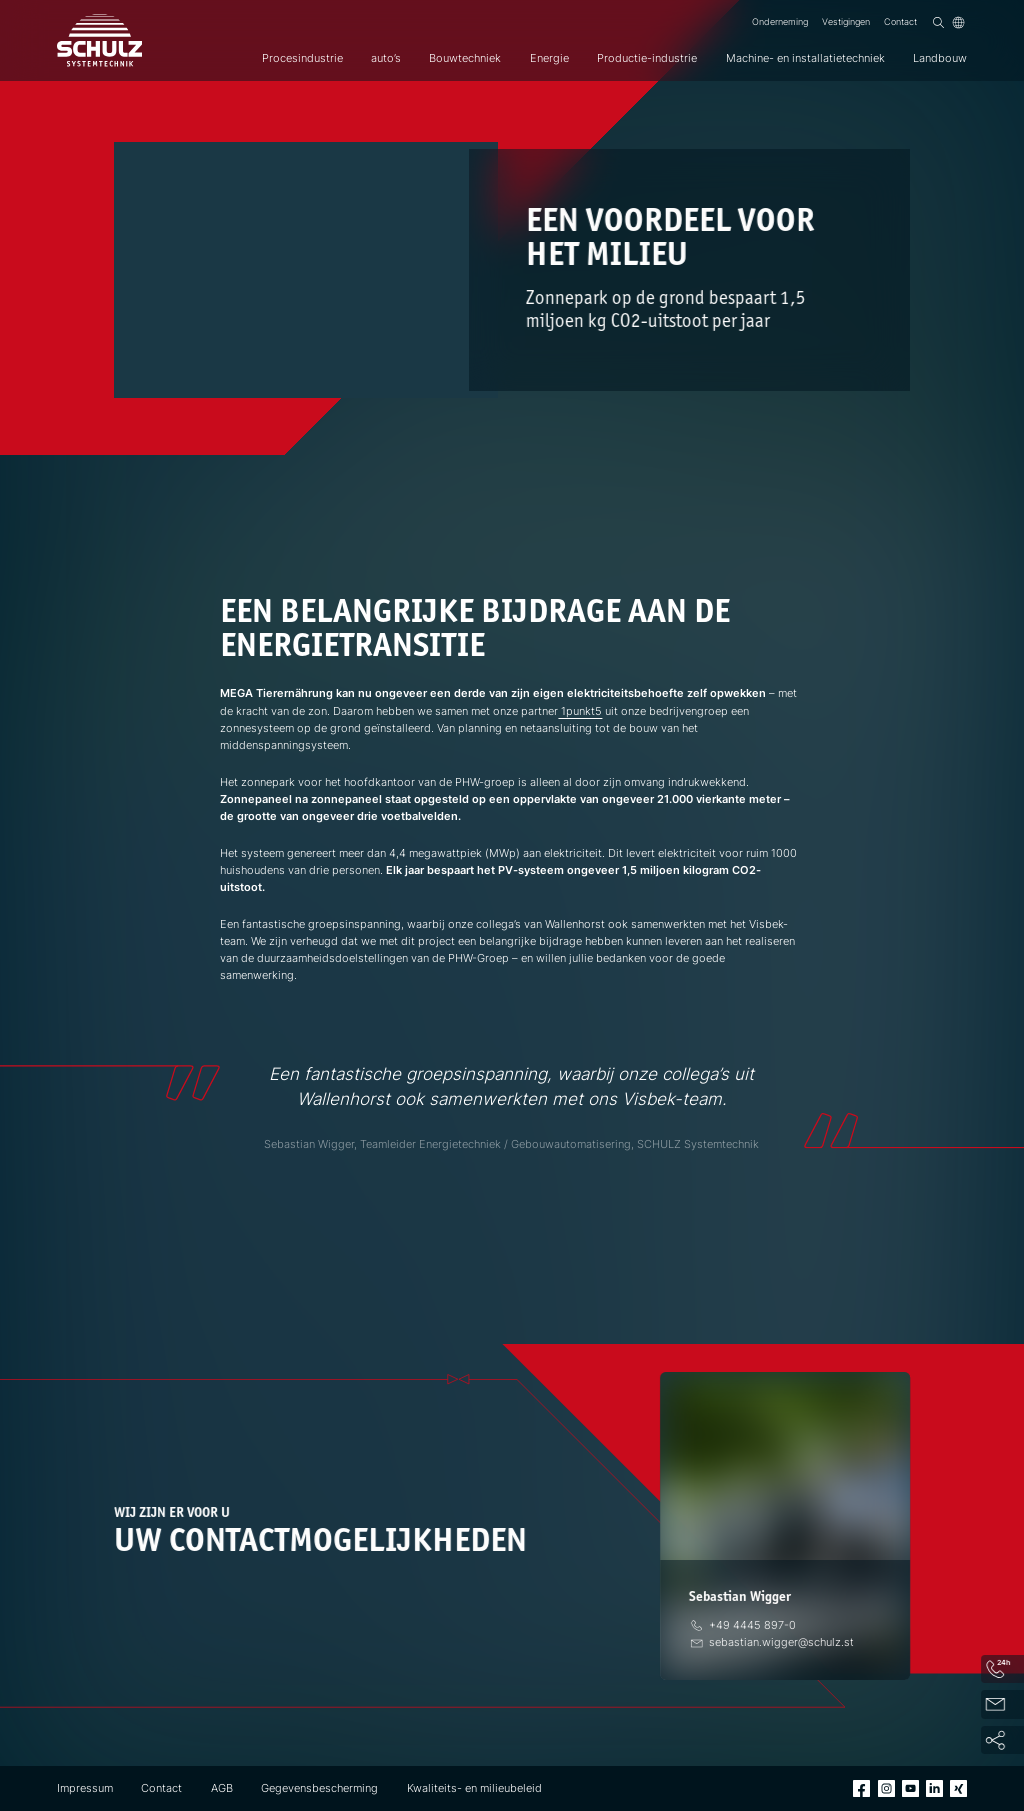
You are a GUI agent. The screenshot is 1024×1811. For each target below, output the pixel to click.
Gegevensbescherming (319, 1788)
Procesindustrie (302, 58)
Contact (900, 22)
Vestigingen (846, 22)
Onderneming (780, 22)
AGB (222, 1788)
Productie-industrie (647, 58)
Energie (549, 58)
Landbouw (940, 58)
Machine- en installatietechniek (805, 58)
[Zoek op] (938, 22)
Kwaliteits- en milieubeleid (474, 1788)
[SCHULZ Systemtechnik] (99, 40)
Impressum (85, 1788)
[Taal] (958, 22)
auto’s (386, 58)
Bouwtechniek (465, 58)
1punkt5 (580, 711)
